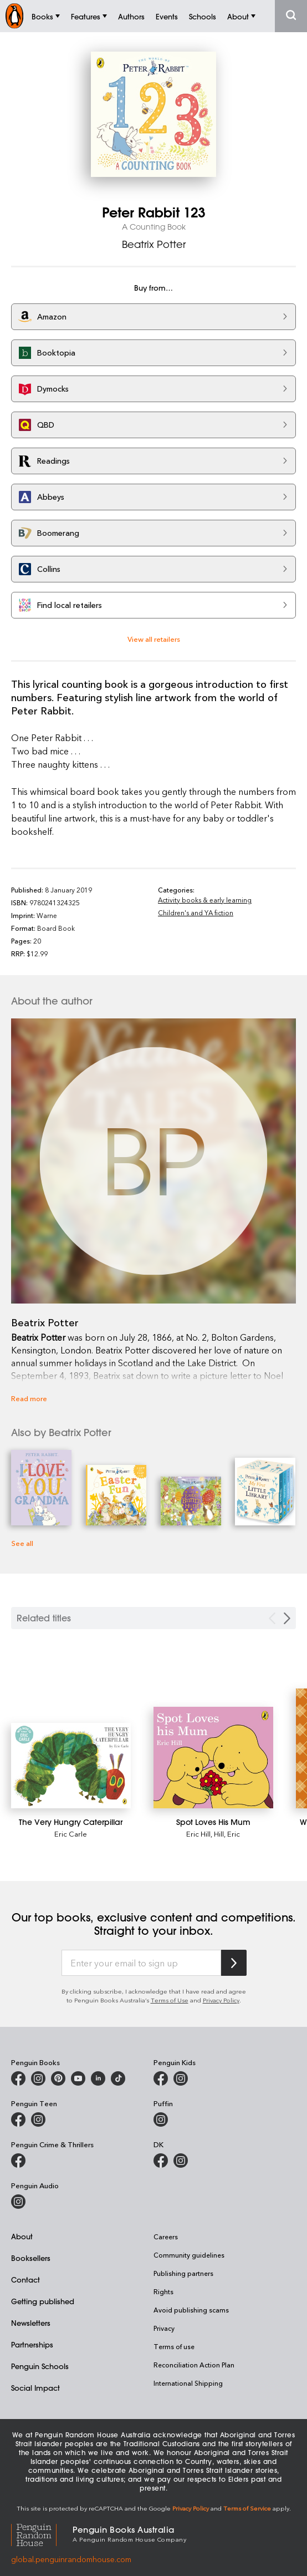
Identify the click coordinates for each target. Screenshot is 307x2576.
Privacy (164, 2328)
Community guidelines (189, 2255)
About (22, 2236)
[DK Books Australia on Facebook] (161, 2160)
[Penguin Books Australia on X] (58, 2078)
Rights (163, 2291)
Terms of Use (169, 2000)
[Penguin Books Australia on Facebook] (18, 2078)
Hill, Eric (227, 1833)
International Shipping (188, 2383)
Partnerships (32, 2344)
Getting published (42, 2301)
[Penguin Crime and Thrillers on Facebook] (18, 2160)
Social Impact (35, 2387)
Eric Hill (198, 1833)
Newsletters (30, 2322)
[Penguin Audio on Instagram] (18, 2201)
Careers (166, 2237)
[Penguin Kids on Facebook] (161, 2078)
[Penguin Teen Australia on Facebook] (18, 2119)
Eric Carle (70, 1833)
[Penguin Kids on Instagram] (180, 2078)
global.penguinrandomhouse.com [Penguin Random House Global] (71, 2559)
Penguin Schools (40, 2366)
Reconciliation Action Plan (194, 2365)
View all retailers (153, 638)
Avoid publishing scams (191, 2310)
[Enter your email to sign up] (141, 1963)
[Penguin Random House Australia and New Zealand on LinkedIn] (98, 2078)
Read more (29, 1398)
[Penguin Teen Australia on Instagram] (38, 2119)
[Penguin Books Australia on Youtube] (78, 2078)
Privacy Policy (221, 2000)
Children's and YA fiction (195, 912)
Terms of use (174, 2346)
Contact (25, 2279)
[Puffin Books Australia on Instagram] (161, 2119)
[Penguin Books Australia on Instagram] (38, 2078)
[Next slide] (287, 1618)
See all (22, 1543)
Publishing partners (183, 2273)
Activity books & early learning (205, 900)
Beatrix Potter (154, 244)
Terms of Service (247, 2508)
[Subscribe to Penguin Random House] (234, 1963)
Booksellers (30, 2258)
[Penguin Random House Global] (42, 2533)
